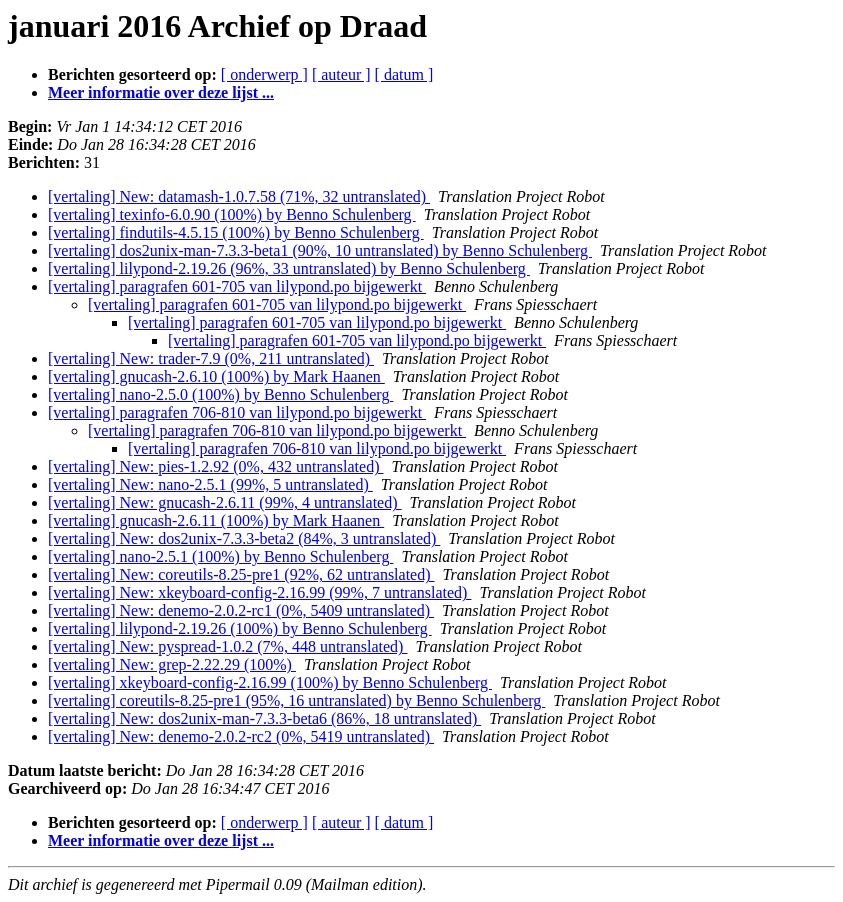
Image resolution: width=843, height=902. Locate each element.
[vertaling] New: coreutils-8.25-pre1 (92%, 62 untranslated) (241, 574)
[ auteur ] (341, 74)
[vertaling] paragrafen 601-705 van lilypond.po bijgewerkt (237, 286)
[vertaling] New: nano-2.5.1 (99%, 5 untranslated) (210, 484)
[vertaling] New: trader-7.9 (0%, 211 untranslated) (211, 358)
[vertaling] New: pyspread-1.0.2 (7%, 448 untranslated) (227, 646)
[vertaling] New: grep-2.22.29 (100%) (172, 664)
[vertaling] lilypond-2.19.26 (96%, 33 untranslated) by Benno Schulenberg (289, 268)
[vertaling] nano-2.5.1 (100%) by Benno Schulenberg (220, 556)
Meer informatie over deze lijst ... (161, 92)
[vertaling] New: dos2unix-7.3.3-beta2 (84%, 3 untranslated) (244, 538)
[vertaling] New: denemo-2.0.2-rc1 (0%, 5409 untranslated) (241, 610)
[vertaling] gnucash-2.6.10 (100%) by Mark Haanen (216, 376)
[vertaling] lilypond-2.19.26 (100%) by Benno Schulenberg (240, 628)
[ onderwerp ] (264, 74)
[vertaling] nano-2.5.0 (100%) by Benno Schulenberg (220, 394)
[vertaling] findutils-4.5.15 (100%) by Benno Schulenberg (236, 232)
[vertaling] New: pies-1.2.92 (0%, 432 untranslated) (215, 466)
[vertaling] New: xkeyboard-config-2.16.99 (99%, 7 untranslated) (259, 592)
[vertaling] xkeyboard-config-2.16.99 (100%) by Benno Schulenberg (270, 682)
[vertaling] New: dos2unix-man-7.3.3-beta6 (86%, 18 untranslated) (264, 718)
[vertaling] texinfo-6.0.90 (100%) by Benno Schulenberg (232, 214)
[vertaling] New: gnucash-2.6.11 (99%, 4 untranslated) (225, 502)
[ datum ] (404, 74)
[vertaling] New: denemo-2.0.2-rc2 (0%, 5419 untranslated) (241, 736)
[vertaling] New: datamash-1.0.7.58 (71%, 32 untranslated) (239, 196)
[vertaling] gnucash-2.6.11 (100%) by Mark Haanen (216, 520)
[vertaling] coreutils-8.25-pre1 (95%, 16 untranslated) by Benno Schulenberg (296, 700)
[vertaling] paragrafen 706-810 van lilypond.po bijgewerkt (237, 412)
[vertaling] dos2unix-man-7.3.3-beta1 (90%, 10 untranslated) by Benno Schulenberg (320, 250)
